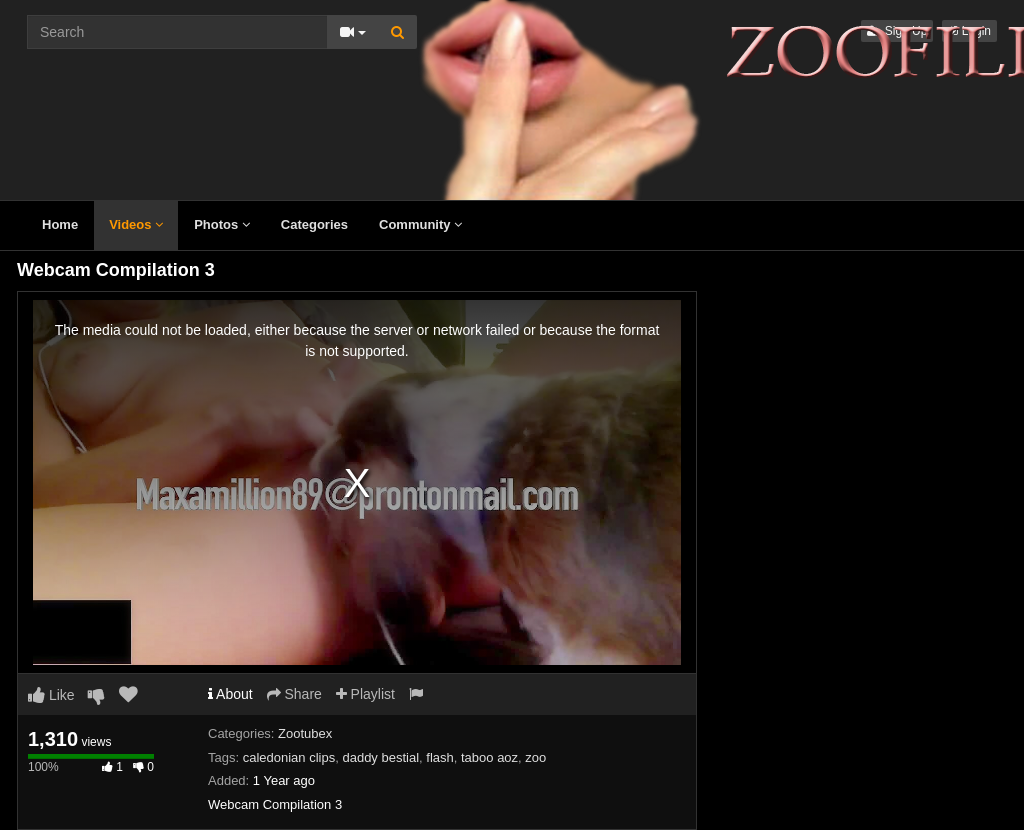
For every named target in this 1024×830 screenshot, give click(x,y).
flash (439, 757)
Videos (136, 224)
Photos (222, 224)
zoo (535, 757)
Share (294, 694)
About (230, 694)
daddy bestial (380, 757)
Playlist (365, 694)
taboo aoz (489, 757)
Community (420, 224)
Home (60, 224)
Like (51, 695)
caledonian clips (289, 757)
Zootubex (305, 733)
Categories (314, 224)
